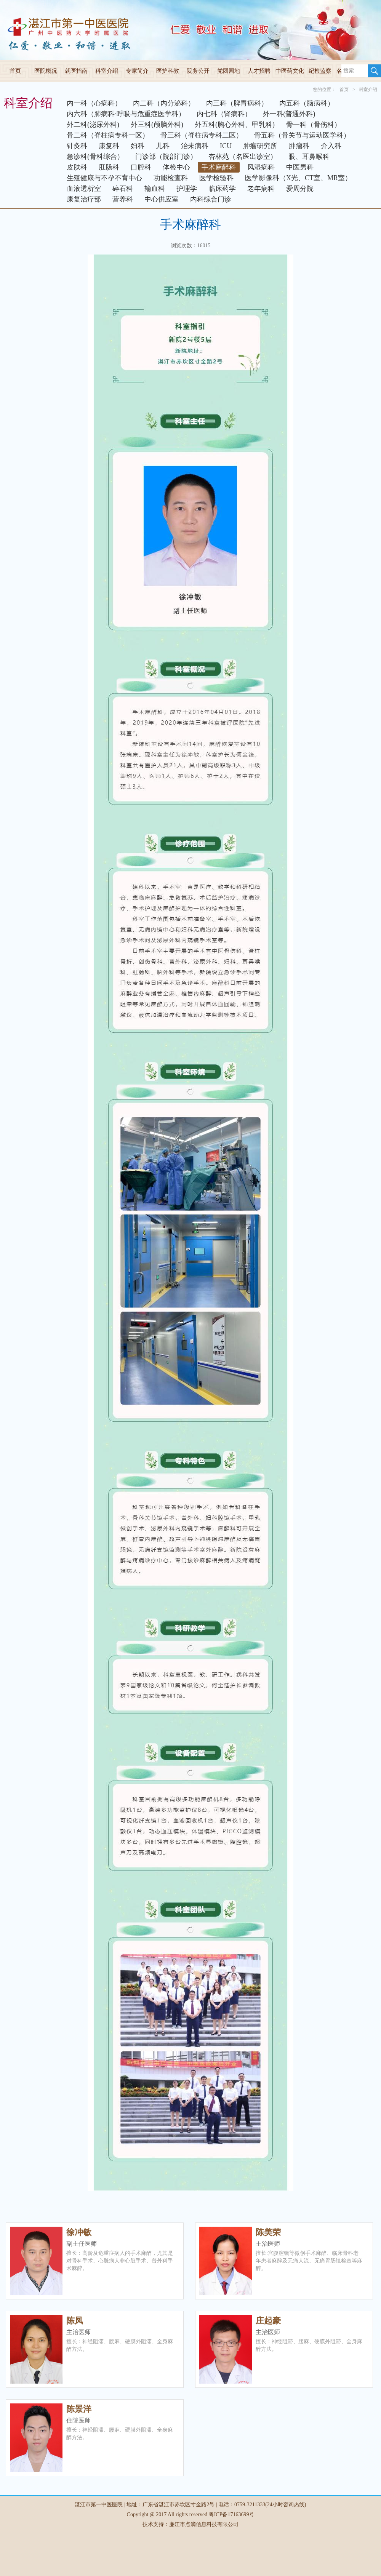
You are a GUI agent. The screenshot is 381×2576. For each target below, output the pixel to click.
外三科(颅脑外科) (157, 124)
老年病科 (261, 188)
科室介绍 (106, 71)
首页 (15, 71)
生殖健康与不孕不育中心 (104, 178)
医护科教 (167, 71)
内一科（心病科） (94, 103)
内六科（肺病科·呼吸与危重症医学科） (126, 114)
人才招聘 (259, 71)
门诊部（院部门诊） (166, 156)
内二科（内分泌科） (164, 103)
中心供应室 (161, 199)
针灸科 (77, 146)
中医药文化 (289, 71)
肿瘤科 (299, 146)
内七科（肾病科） (224, 114)
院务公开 (198, 71)
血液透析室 (84, 188)
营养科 (122, 199)
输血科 (154, 188)
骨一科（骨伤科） (313, 124)
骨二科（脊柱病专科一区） (108, 135)
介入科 (331, 146)
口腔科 (141, 167)
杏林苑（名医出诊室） (242, 156)
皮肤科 (77, 167)
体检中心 (176, 167)
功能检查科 (171, 178)
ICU (226, 146)
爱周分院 (300, 188)
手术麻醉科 (219, 167)
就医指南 (76, 71)
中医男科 (300, 167)
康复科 (109, 146)
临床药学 (222, 188)
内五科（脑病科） (306, 103)
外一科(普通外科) (289, 114)
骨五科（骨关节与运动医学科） (302, 135)
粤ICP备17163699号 (232, 2514)
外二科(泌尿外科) (93, 124)
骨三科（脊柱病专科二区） (201, 135)
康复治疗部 (84, 199)
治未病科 (194, 146)
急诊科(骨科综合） (95, 156)
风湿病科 (261, 167)
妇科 (137, 146)
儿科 (163, 146)
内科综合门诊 (210, 199)
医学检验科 (216, 178)
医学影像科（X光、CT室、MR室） (298, 178)
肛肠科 (109, 167)
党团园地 (228, 71)
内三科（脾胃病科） (237, 103)
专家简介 (137, 71)
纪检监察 (320, 71)
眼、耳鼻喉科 (309, 156)
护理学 (186, 188)
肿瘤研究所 (260, 146)
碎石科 (122, 188)
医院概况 (45, 71)
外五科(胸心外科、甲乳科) (235, 124)
